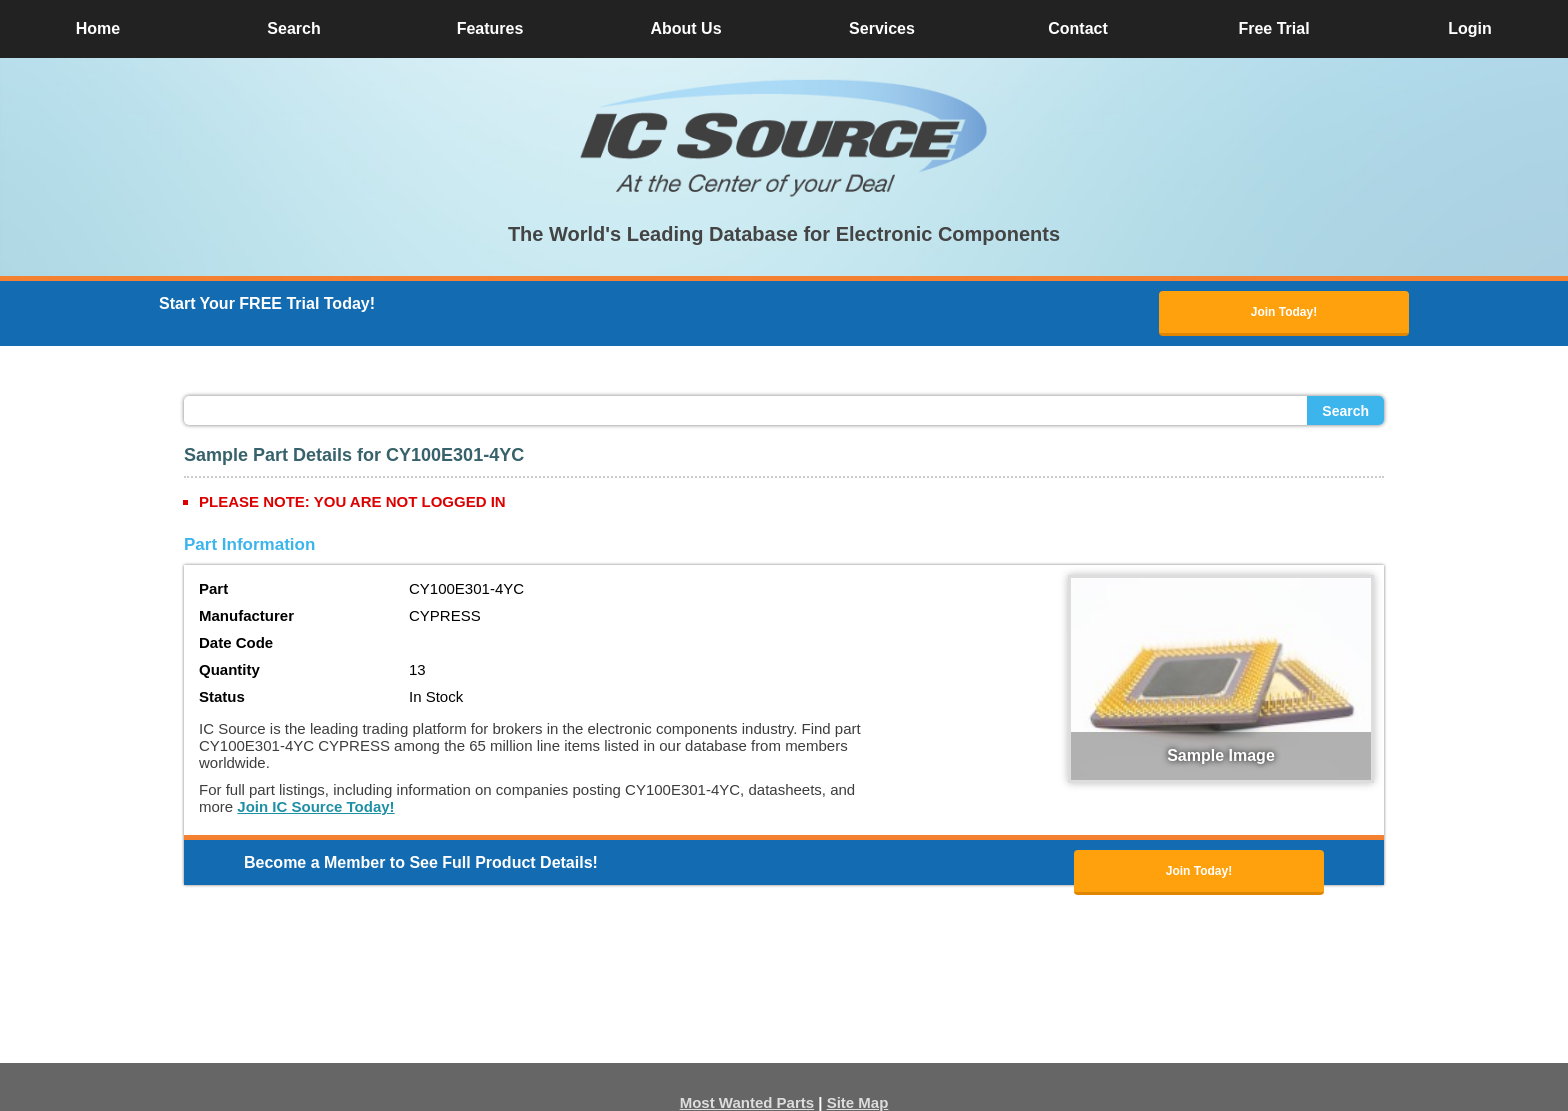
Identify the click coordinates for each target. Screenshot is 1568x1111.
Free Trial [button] (1273, 28)
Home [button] (98, 28)
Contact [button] (1078, 28)
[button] (784, 138)
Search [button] (293, 28)
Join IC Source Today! (315, 806)
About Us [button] (685, 28)
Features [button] (490, 28)
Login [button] (1470, 28)
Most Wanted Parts (747, 1102)
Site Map (858, 1102)
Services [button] (882, 28)
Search (1345, 411)
